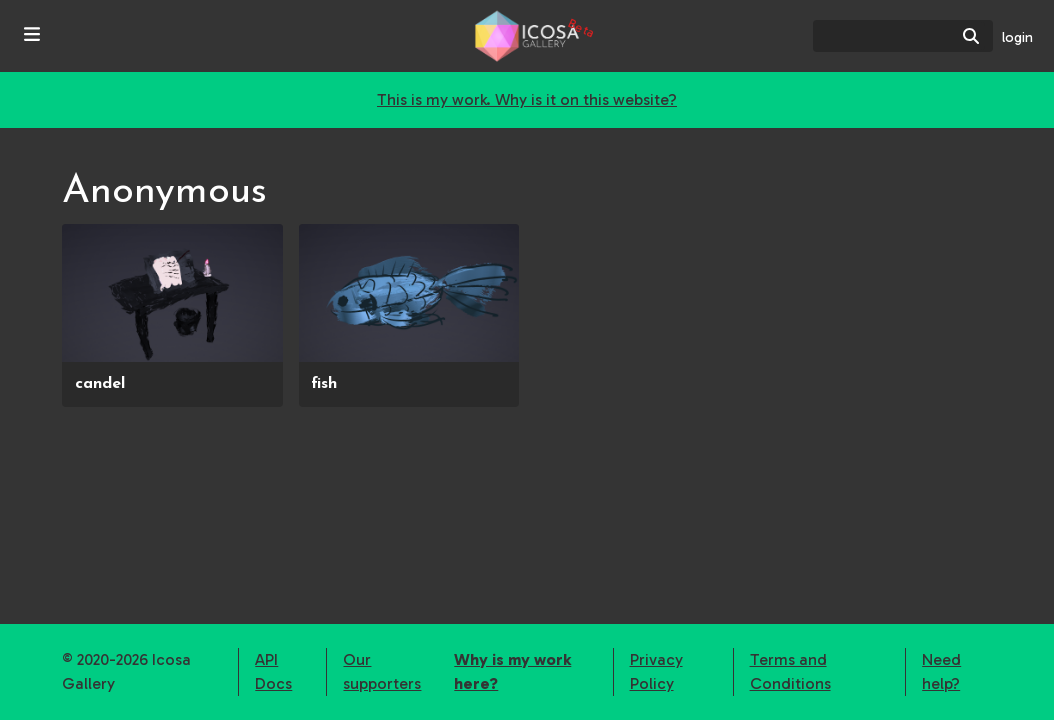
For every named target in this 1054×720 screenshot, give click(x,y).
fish (324, 384)
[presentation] (172, 293)
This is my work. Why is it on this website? (527, 99)
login (1017, 37)
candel (100, 384)
